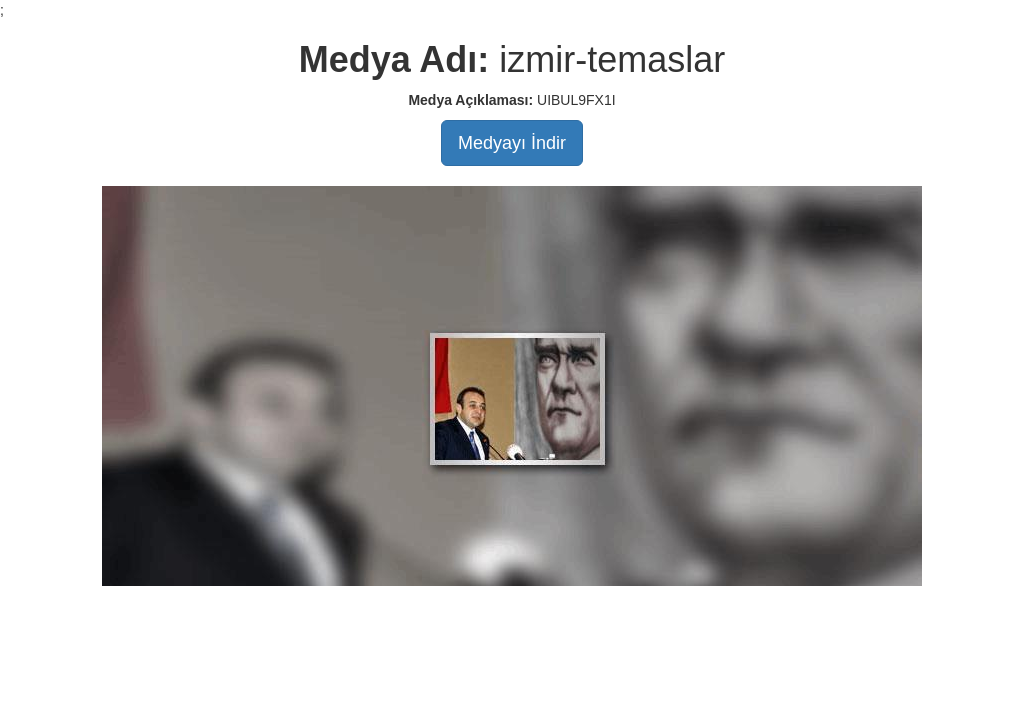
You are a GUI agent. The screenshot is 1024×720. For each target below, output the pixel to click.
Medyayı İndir (512, 143)
